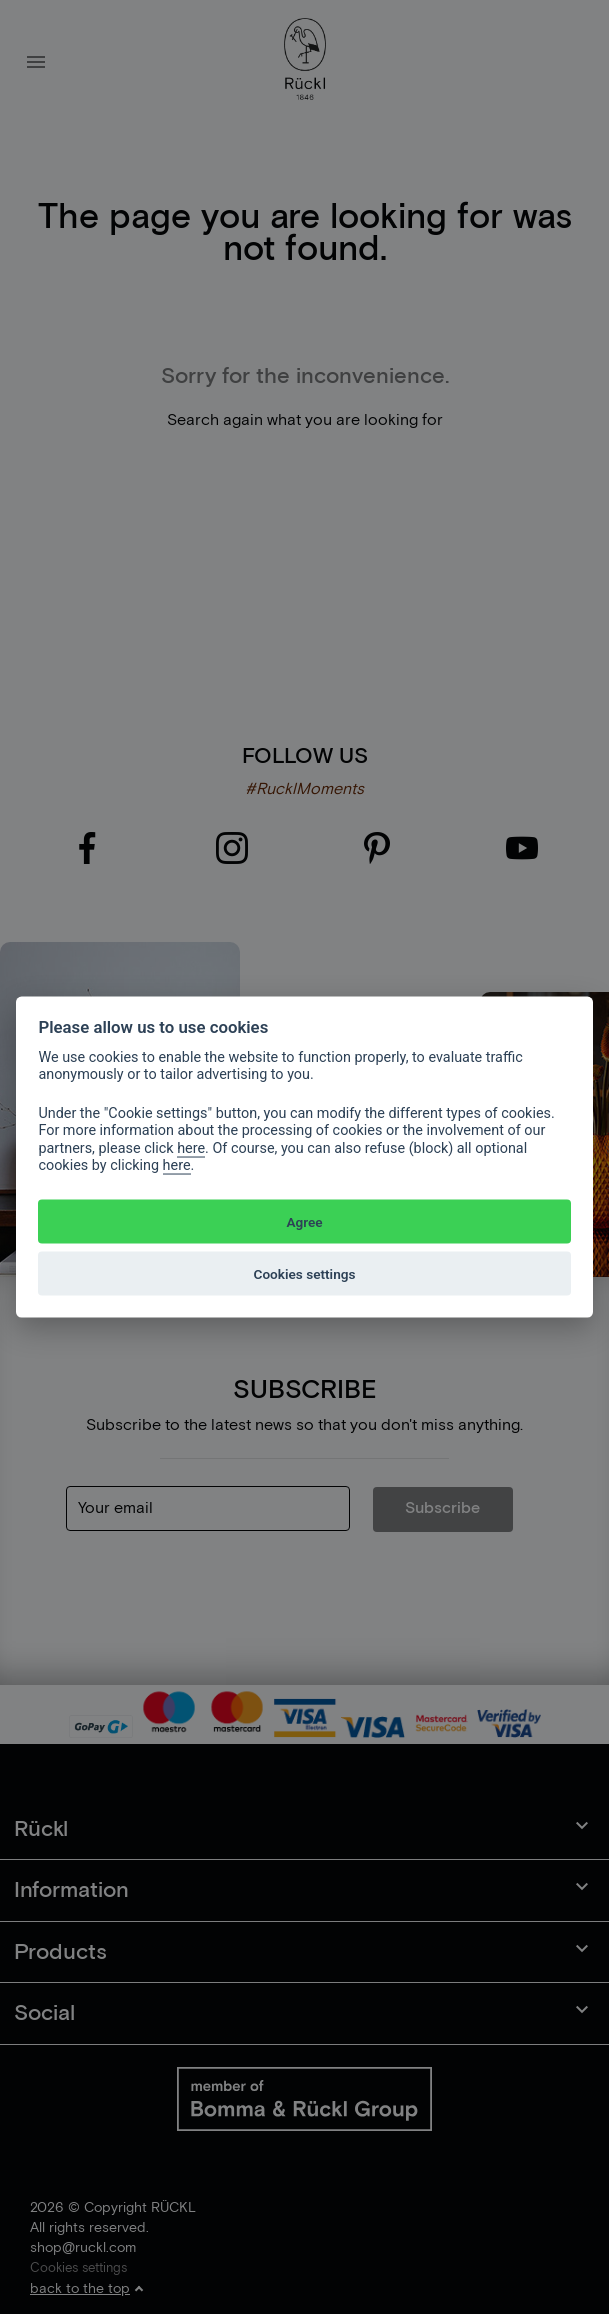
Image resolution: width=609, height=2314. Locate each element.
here (191, 1147)
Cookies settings (305, 1273)
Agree (304, 1221)
